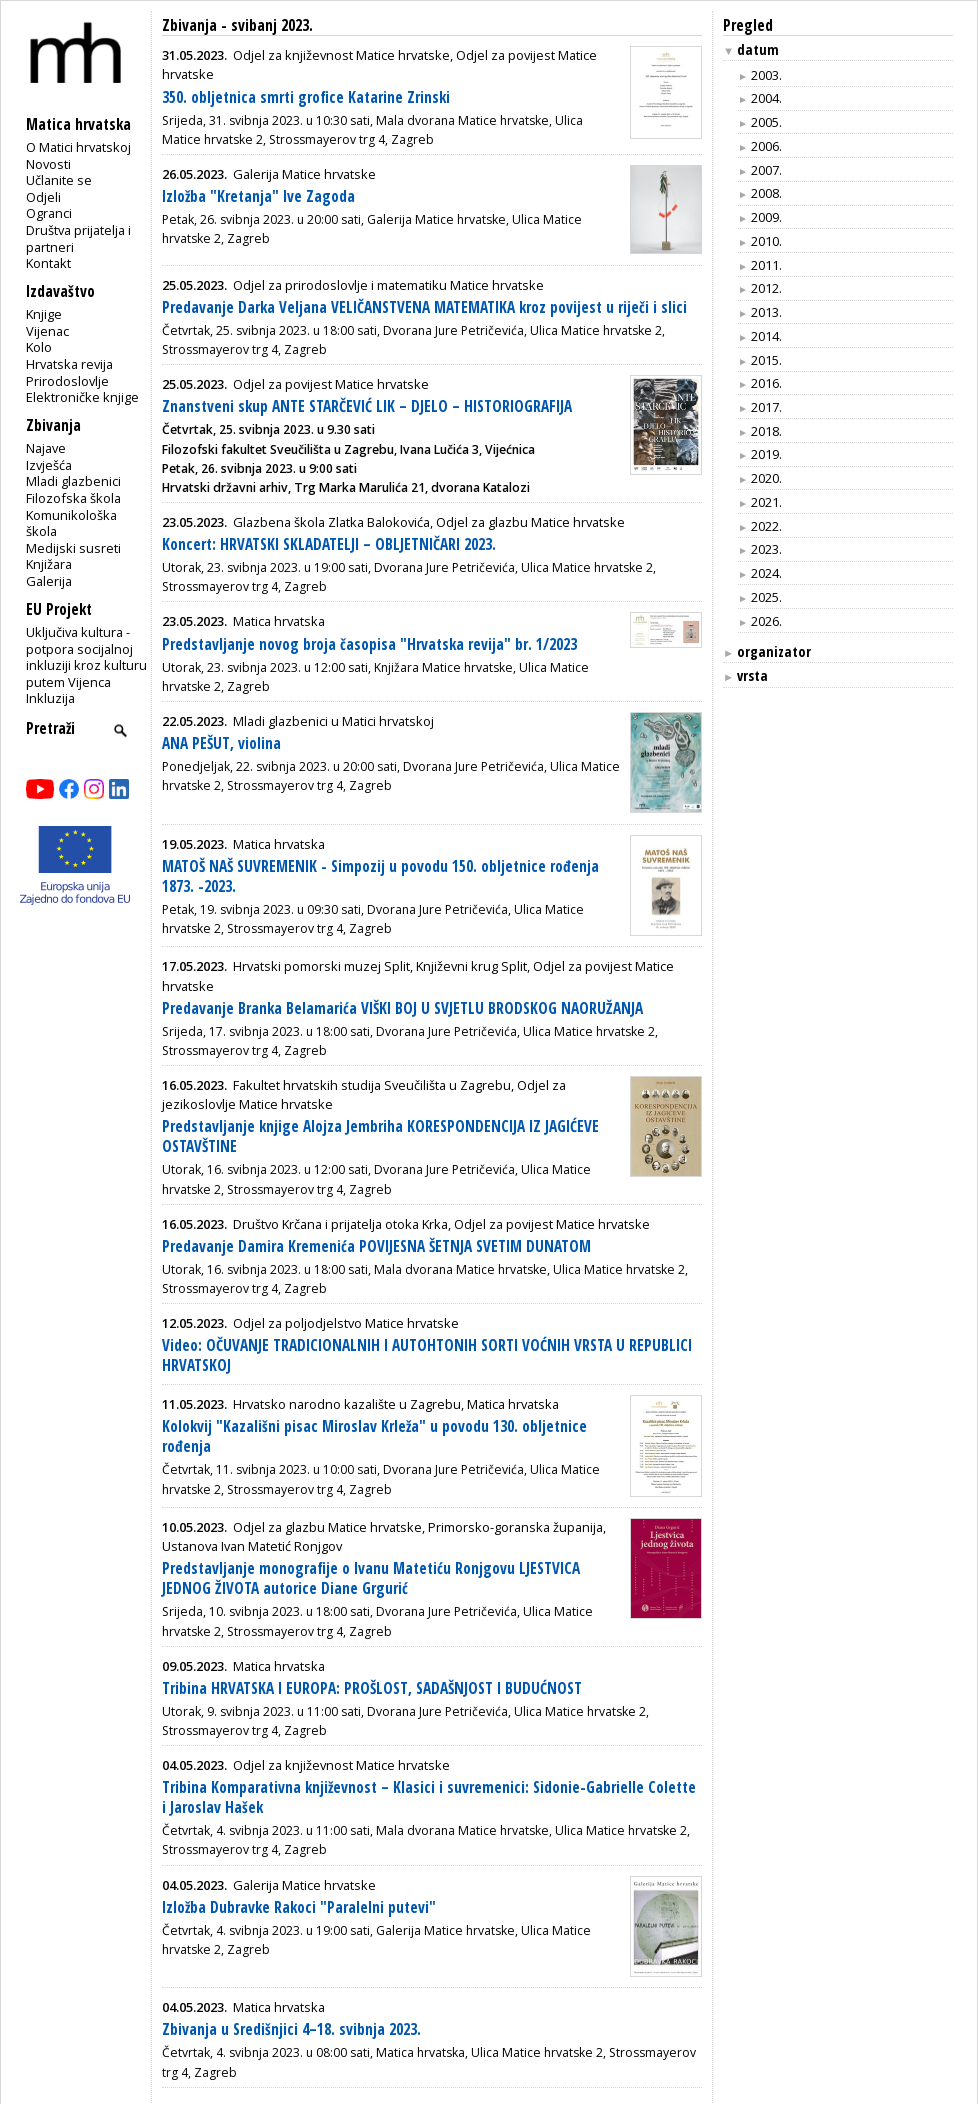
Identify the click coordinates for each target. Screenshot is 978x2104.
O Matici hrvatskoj (78, 147)
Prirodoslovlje (67, 381)
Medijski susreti (73, 548)
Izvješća (49, 465)
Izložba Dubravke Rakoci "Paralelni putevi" (299, 1907)
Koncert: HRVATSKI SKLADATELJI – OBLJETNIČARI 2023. (329, 544)
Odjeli (43, 197)
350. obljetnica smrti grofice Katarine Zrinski (306, 97)
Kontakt (48, 263)
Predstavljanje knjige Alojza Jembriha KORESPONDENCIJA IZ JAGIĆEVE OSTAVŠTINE (380, 1136)
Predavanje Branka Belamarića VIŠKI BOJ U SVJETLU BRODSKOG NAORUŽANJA (402, 1008)
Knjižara (49, 564)
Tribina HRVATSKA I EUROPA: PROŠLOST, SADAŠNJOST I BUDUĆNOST (372, 1688)
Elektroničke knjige (82, 397)
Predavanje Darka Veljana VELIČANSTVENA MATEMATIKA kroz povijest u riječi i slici (424, 307)
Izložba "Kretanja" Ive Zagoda (258, 196)
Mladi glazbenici (73, 481)
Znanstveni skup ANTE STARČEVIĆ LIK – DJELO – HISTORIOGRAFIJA (367, 406)
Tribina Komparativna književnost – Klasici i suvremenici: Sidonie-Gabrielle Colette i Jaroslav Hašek (429, 1797)
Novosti (48, 164)
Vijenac (47, 331)
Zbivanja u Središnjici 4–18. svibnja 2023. (291, 2029)
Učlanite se (59, 180)
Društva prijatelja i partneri (78, 238)
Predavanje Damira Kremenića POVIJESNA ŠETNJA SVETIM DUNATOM (376, 1246)
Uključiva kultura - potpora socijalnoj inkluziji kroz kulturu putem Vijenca (86, 657)
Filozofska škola (73, 498)
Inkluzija (50, 698)
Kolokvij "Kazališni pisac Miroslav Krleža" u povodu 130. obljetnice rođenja (374, 1436)
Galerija (49, 581)
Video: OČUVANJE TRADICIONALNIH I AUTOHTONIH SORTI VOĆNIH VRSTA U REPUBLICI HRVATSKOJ (427, 1355)
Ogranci (49, 213)
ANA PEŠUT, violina (221, 743)
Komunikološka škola (71, 523)
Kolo (39, 347)
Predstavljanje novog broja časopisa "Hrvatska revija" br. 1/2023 (369, 644)
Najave (46, 448)
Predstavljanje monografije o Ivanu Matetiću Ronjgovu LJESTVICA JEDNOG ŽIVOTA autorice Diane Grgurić (371, 1578)
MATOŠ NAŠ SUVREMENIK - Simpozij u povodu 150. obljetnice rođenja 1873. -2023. (380, 876)
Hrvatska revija (69, 364)
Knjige (44, 314)
